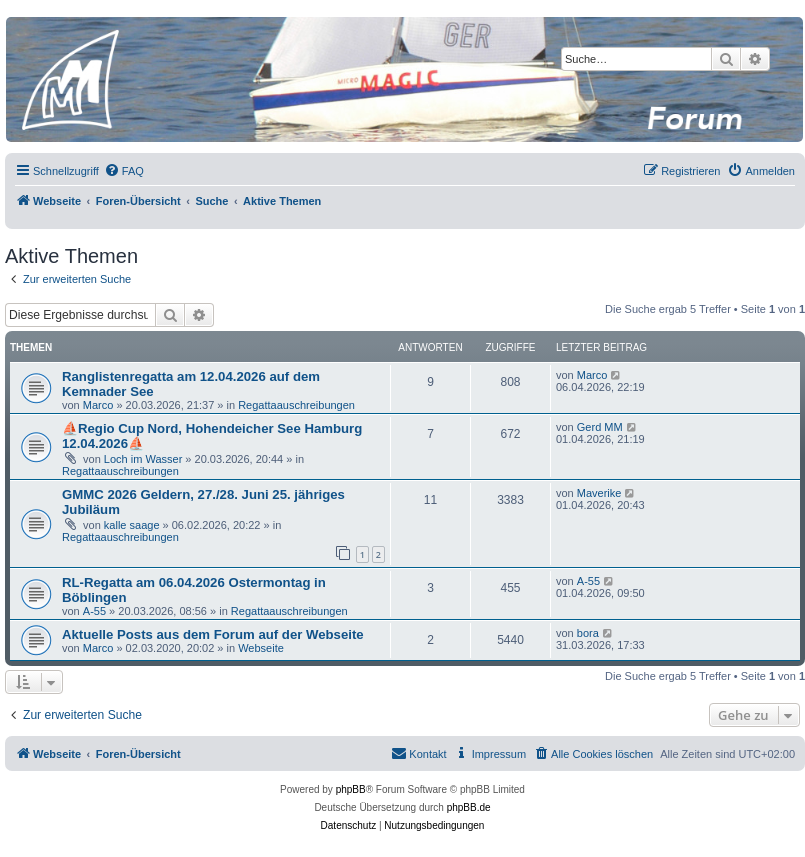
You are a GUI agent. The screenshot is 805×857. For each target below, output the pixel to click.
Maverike (599, 493)
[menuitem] (124, 171)
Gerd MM (600, 427)
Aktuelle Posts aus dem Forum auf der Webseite (213, 634)
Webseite (261, 648)
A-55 (94, 611)
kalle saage (132, 525)
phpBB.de (469, 807)
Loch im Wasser (143, 459)
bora (588, 633)
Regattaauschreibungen (296, 405)
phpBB (351, 789)
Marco (98, 405)
